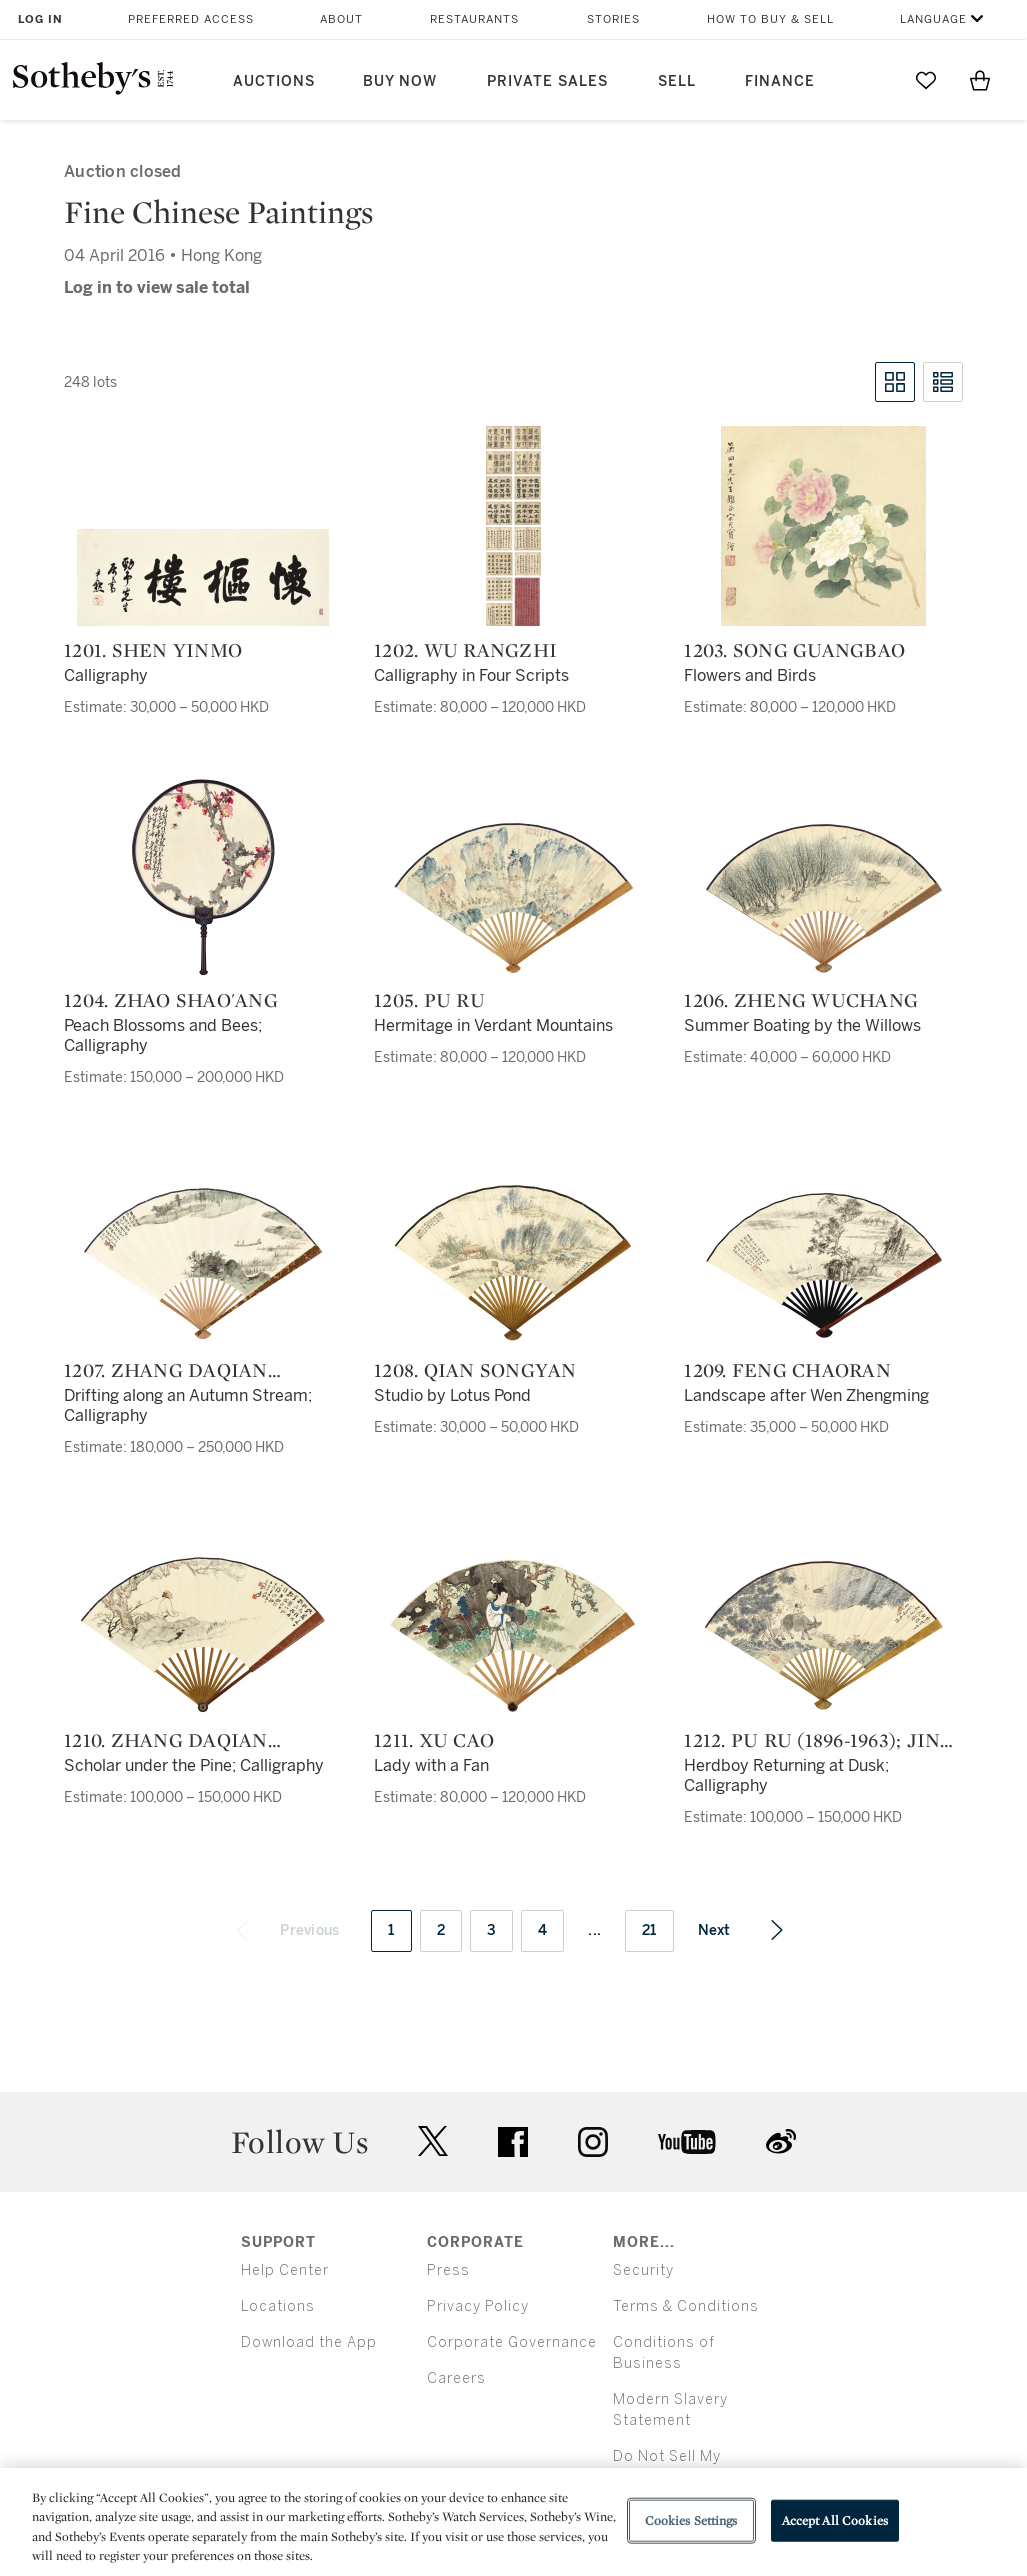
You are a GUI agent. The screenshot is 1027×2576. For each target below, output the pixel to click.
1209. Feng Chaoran (787, 1370)
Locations (278, 2306)
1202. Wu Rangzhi (465, 650)
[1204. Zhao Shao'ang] (203, 876)
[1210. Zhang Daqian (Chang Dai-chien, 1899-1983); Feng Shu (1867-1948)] (203, 1635)
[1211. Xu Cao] (513, 1636)
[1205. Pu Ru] (513, 896)
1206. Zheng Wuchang (801, 1000)
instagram (593, 2142)
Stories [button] (613, 19)
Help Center (285, 2270)
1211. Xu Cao (434, 1740)
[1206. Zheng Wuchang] (824, 897)
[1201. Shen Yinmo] (203, 577)
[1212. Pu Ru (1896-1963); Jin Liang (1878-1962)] (824, 1635)
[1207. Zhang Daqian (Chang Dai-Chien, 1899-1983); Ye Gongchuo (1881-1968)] (203, 1263)
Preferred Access (191, 19)
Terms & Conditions (686, 2306)
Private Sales (547, 81)
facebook (513, 2142)
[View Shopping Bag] (980, 80)
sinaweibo (781, 2141)
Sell (677, 81)
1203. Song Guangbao (794, 650)
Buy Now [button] (400, 81)
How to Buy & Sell (770, 19)
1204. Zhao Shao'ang (171, 1000)
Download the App (309, 2342)
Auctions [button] (274, 81)
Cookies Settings (691, 2520)
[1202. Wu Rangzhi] (513, 526)
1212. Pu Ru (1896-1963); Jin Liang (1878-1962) (812, 1740)
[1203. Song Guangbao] (823, 526)
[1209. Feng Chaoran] (824, 1265)
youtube (687, 2142)
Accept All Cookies (835, 2520)
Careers (456, 2378)
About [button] (341, 19)
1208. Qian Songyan (475, 1370)
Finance (780, 81)
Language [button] (933, 19)
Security (643, 2270)
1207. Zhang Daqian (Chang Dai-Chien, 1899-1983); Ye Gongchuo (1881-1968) (194, 1370)
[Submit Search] (872, 80)
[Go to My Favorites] (926, 80)
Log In (40, 19)
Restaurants (474, 19)
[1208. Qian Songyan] (513, 1262)
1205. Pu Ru (429, 1000)
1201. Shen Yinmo (153, 650)
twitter (433, 2141)
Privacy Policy (478, 2306)
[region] (513, 2522)
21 (649, 1930)
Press (448, 2270)
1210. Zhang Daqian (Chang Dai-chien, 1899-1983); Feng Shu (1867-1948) (195, 1740)
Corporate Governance (512, 2342)
